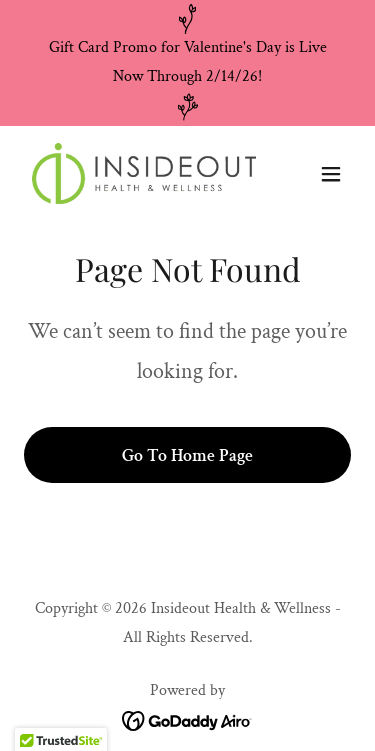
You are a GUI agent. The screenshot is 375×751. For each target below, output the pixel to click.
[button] (331, 174)
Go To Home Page (187, 455)
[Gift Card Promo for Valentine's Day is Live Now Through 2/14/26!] (187, 63)
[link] (138, 174)
